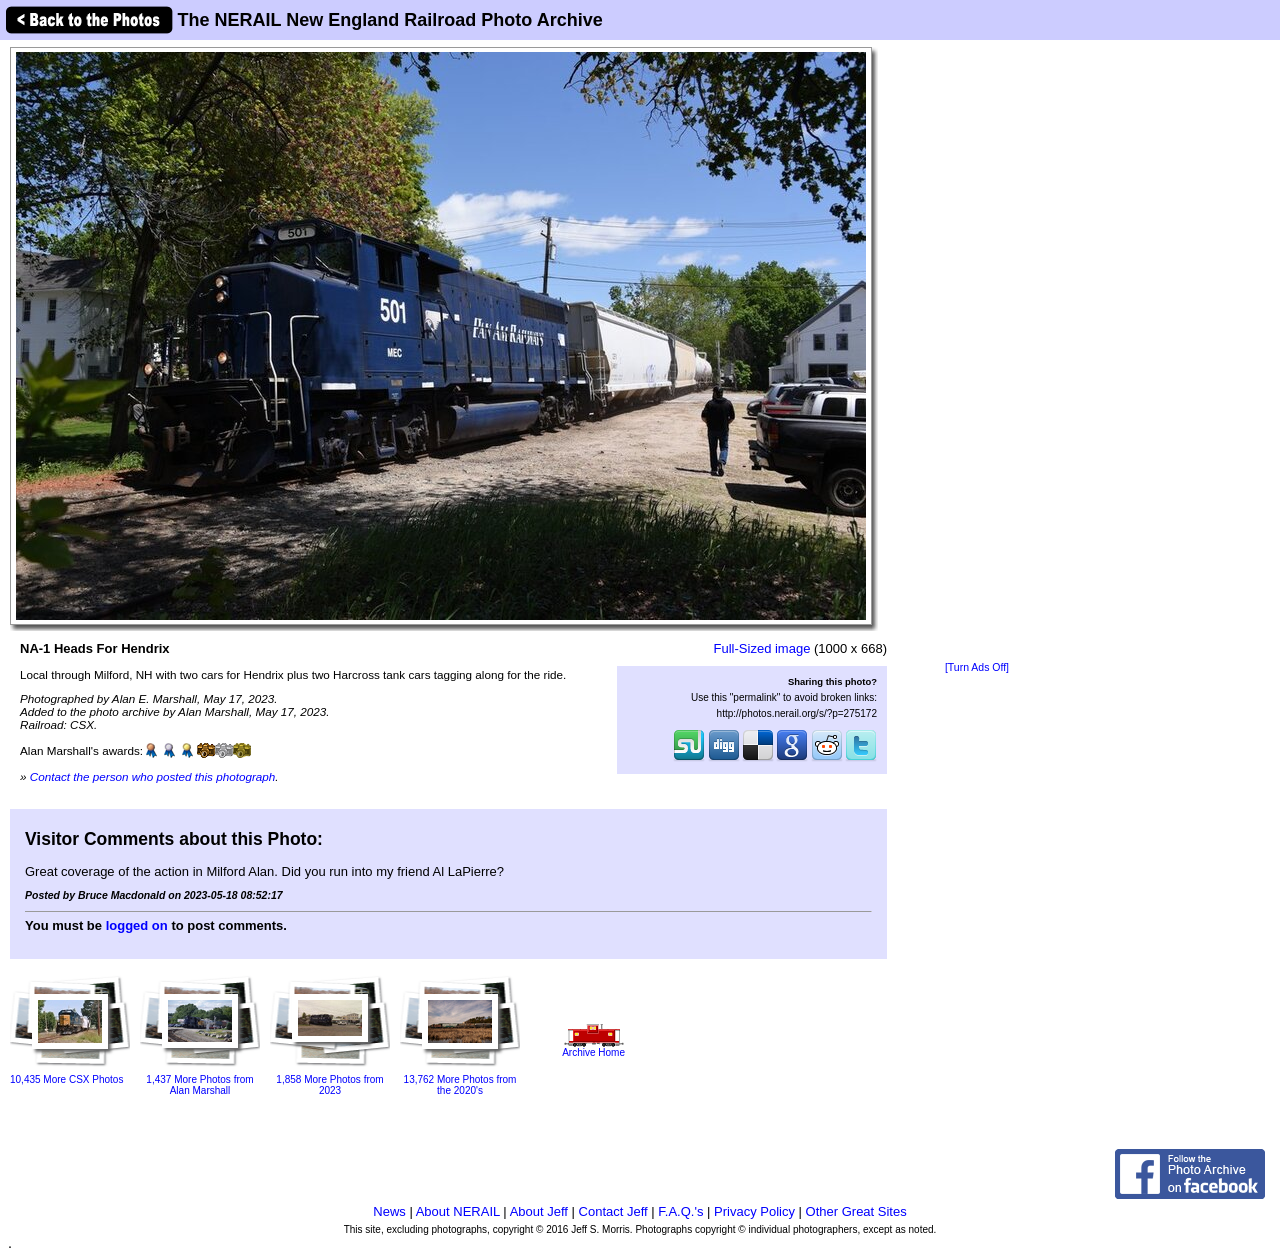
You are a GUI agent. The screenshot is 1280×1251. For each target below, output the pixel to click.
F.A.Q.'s (680, 1211)
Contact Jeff (613, 1211)
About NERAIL (458, 1211)
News (389, 1211)
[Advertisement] (977, 352)
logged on (137, 925)
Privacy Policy (754, 1211)
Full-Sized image (762, 648)
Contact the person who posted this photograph (153, 776)
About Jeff (539, 1211)
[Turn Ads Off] (977, 667)
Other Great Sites (856, 1211)
